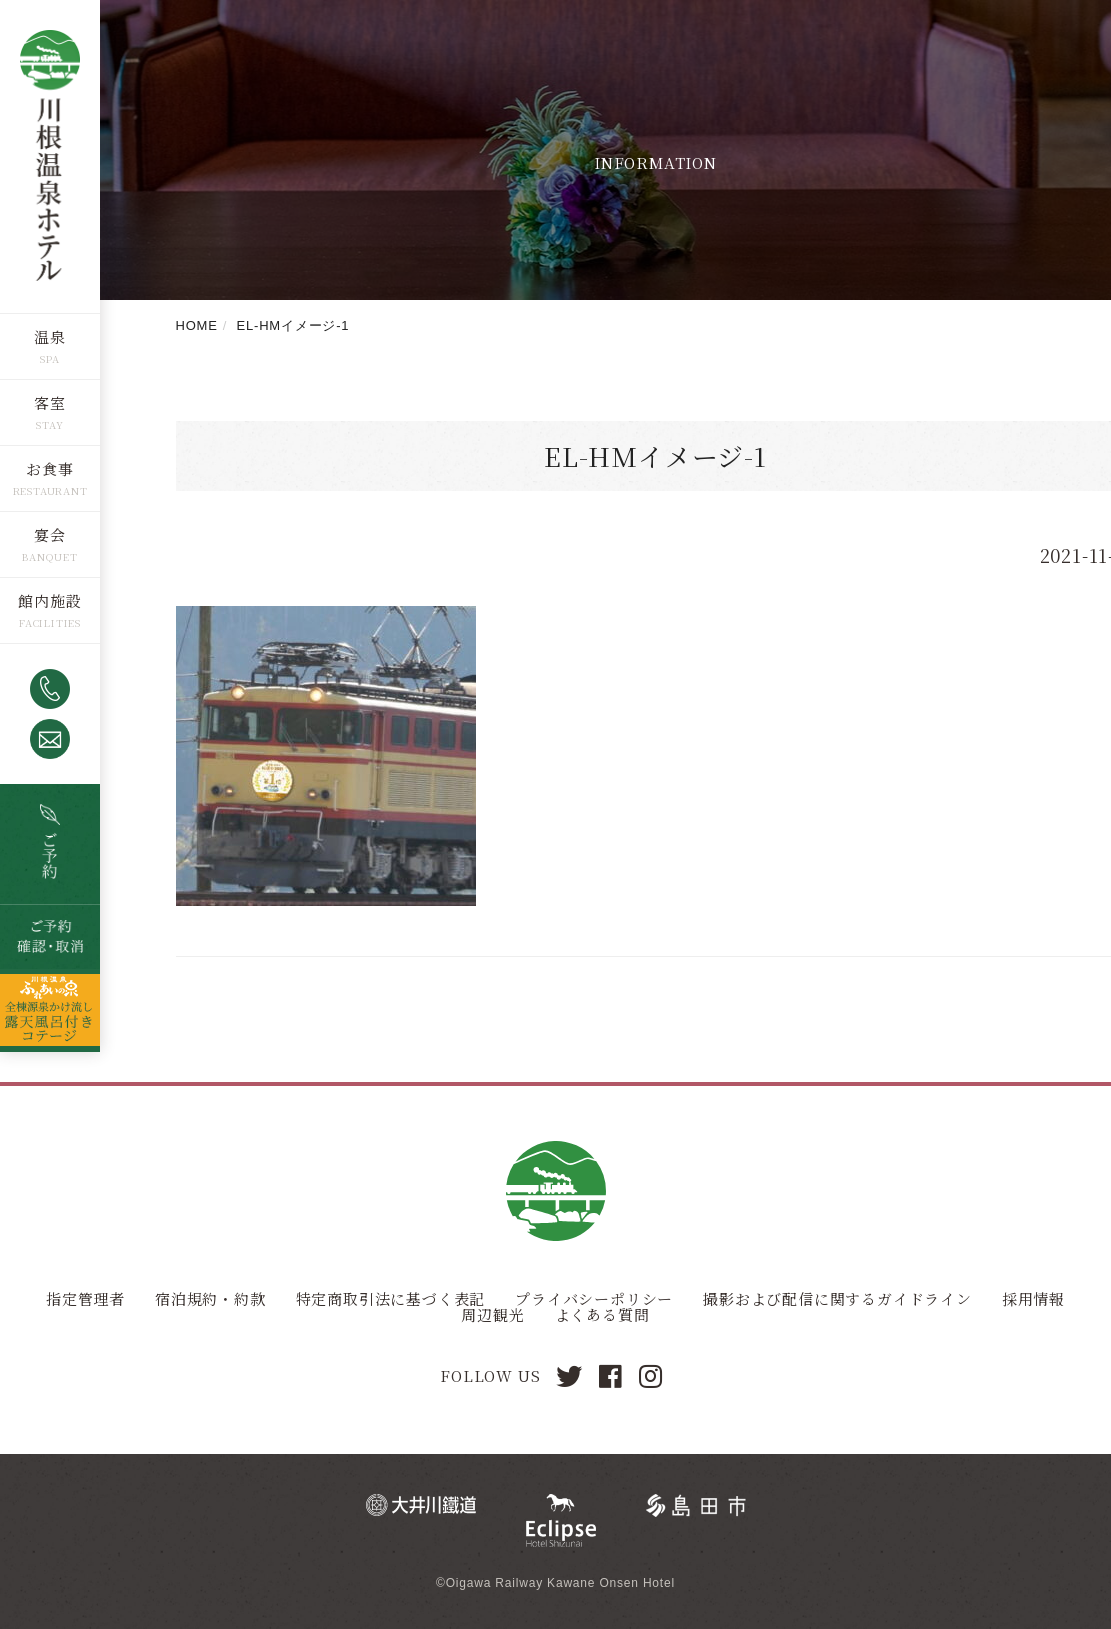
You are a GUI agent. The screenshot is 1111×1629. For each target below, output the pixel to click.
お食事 (49, 467)
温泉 (50, 335)
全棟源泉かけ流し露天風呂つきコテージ (50, 1009)
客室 (50, 401)
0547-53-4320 (50, 688)
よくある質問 (602, 1314)
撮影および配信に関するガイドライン (837, 1298)
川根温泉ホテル (50, 155)
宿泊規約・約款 (210, 1298)
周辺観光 (492, 1314)
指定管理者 (85, 1298)
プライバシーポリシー (594, 1298)
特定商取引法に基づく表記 (391, 1298)
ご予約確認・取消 (50, 936)
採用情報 (1033, 1298)
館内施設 (49, 599)
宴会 (50, 533)
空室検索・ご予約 (50, 843)
